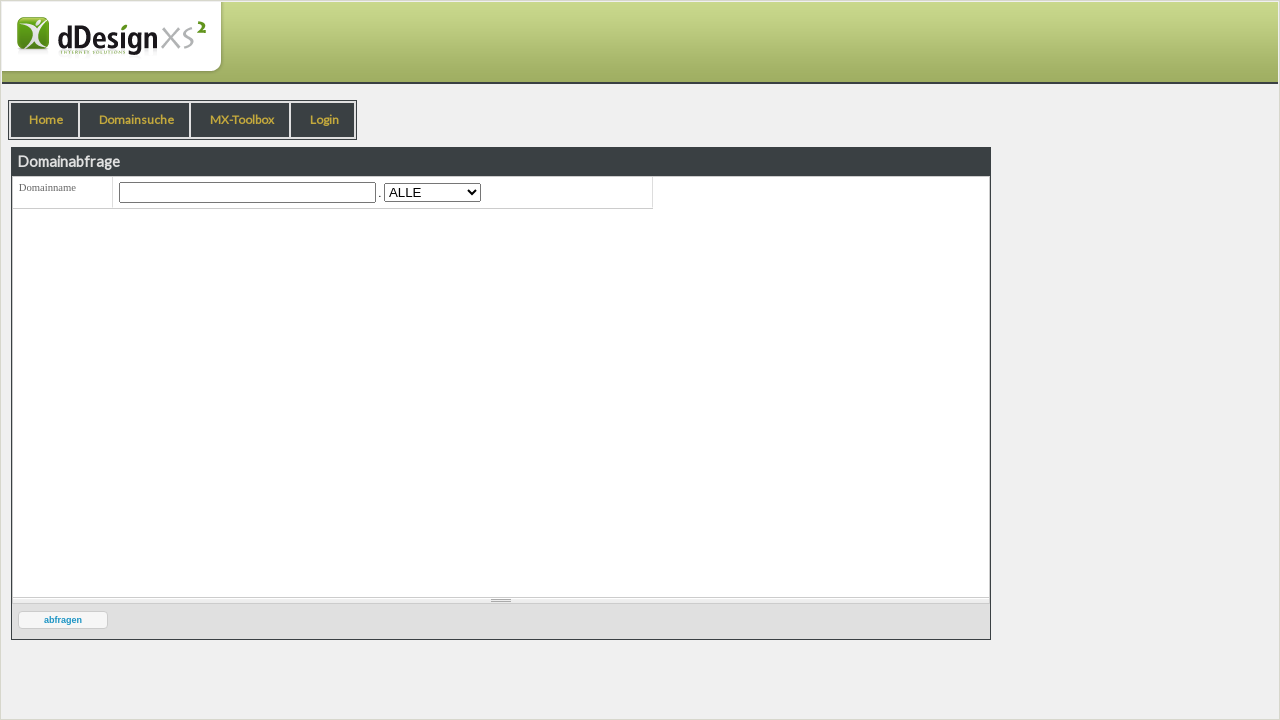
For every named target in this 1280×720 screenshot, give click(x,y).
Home (46, 119)
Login (324, 119)
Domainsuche (136, 119)
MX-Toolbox (242, 119)
